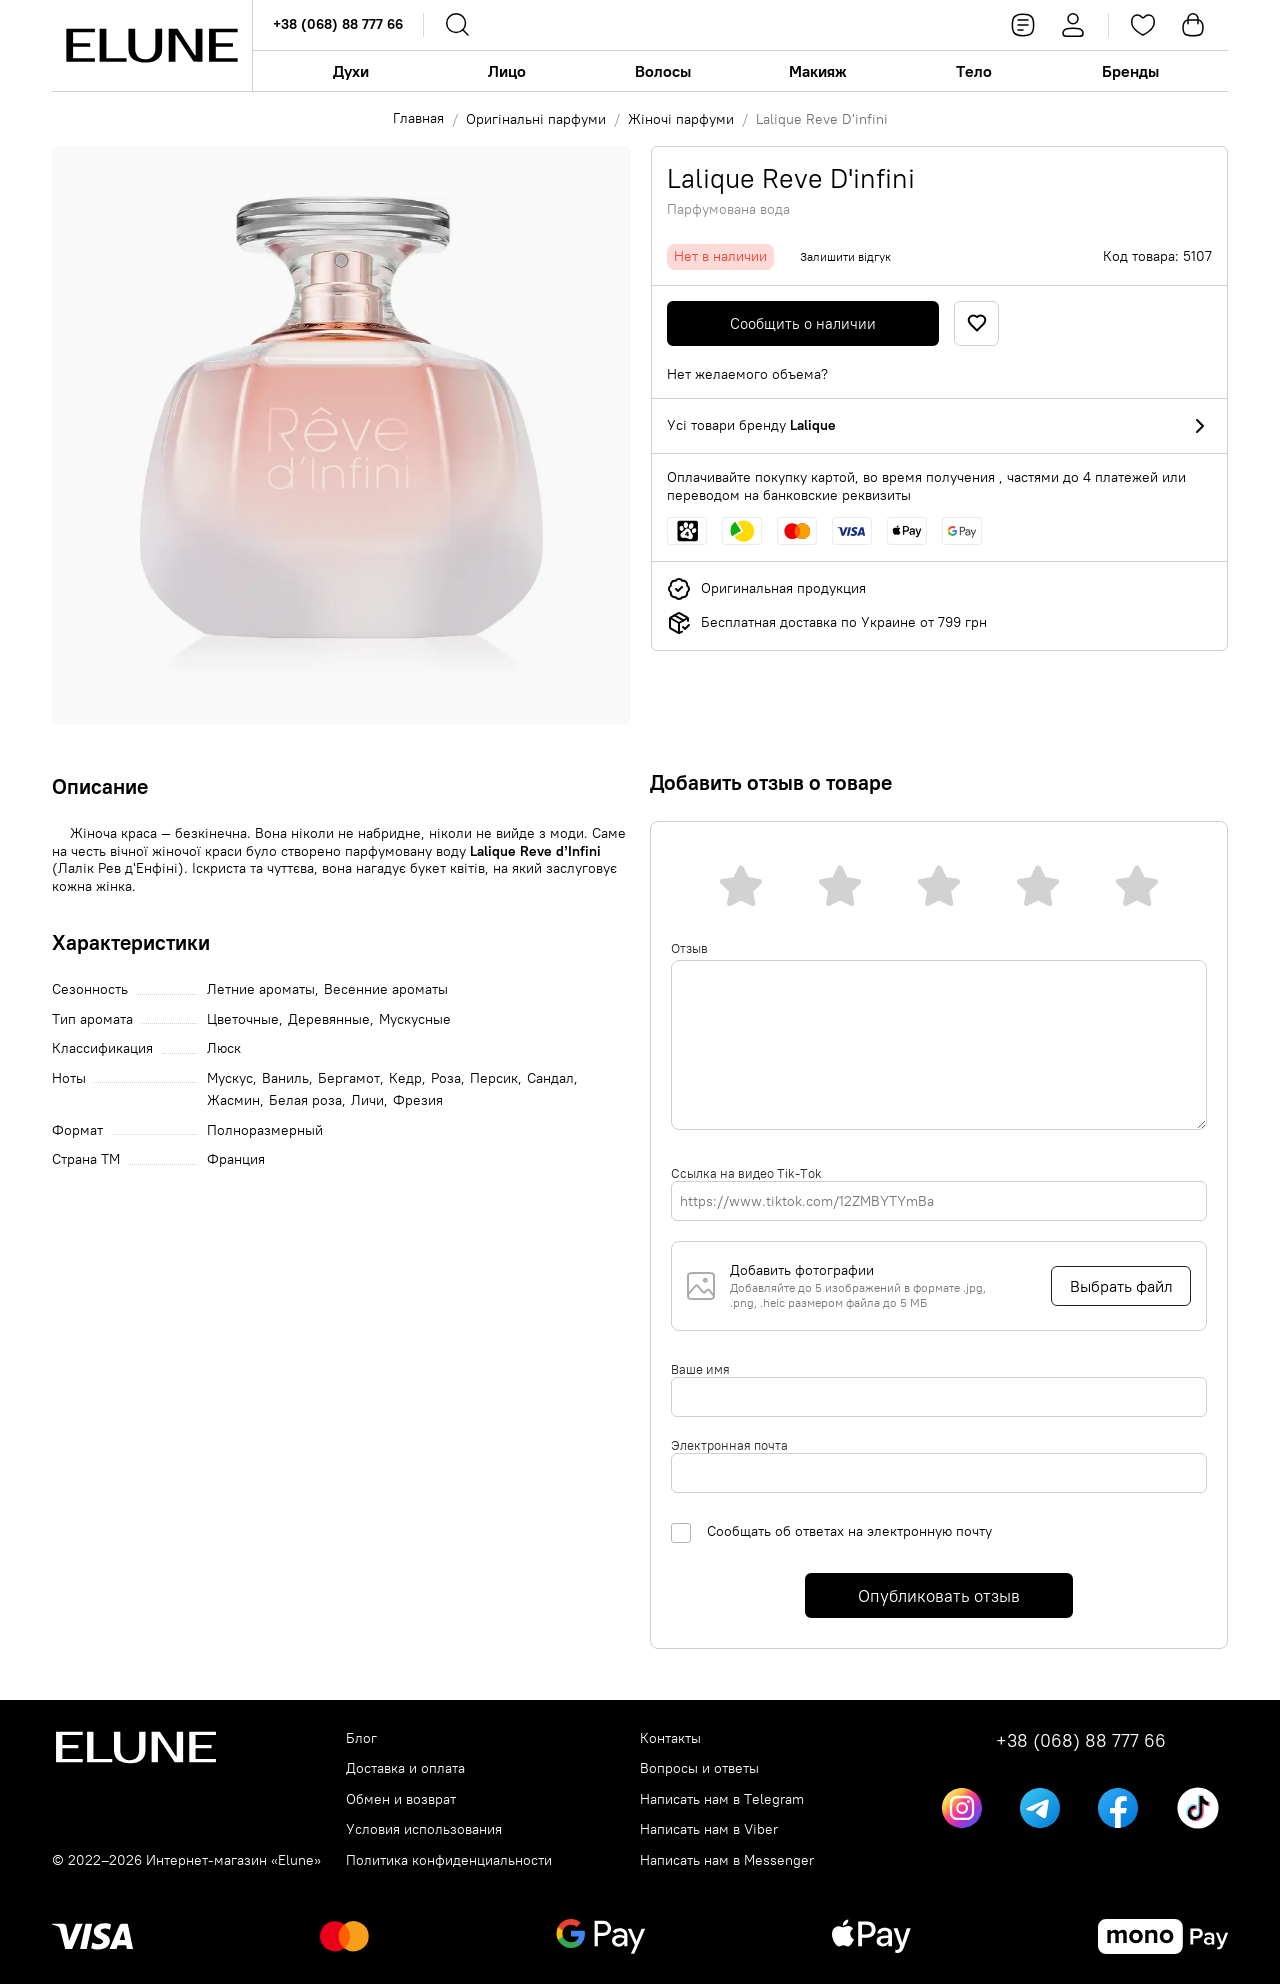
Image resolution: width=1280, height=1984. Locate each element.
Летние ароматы (261, 989)
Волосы (663, 71)
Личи (367, 1100)
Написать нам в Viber (709, 1829)
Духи (351, 71)
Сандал (550, 1078)
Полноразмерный (265, 1130)
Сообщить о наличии (803, 323)
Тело (974, 71)
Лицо (507, 71)
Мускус (230, 1078)
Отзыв (689, 948)
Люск (224, 1048)
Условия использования (424, 1829)
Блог (361, 1738)
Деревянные (329, 1019)
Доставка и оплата (405, 1768)
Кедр (405, 1078)
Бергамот (349, 1078)
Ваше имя (700, 1369)
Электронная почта (729, 1445)
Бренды (1130, 71)
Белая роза (305, 1100)
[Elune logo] (152, 45)
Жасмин (233, 1100)
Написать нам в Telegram (722, 1799)
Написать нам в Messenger (727, 1860)
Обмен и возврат (401, 1799)
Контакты (670, 1738)
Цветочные (243, 1019)
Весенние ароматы (386, 989)
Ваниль (285, 1078)
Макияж (818, 71)
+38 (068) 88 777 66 (338, 24)
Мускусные (415, 1019)
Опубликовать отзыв (939, 1596)
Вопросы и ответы (699, 1768)
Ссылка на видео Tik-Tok (746, 1173)
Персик (494, 1078)
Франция (236, 1159)
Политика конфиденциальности (449, 1860)
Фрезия (418, 1100)
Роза (446, 1078)
